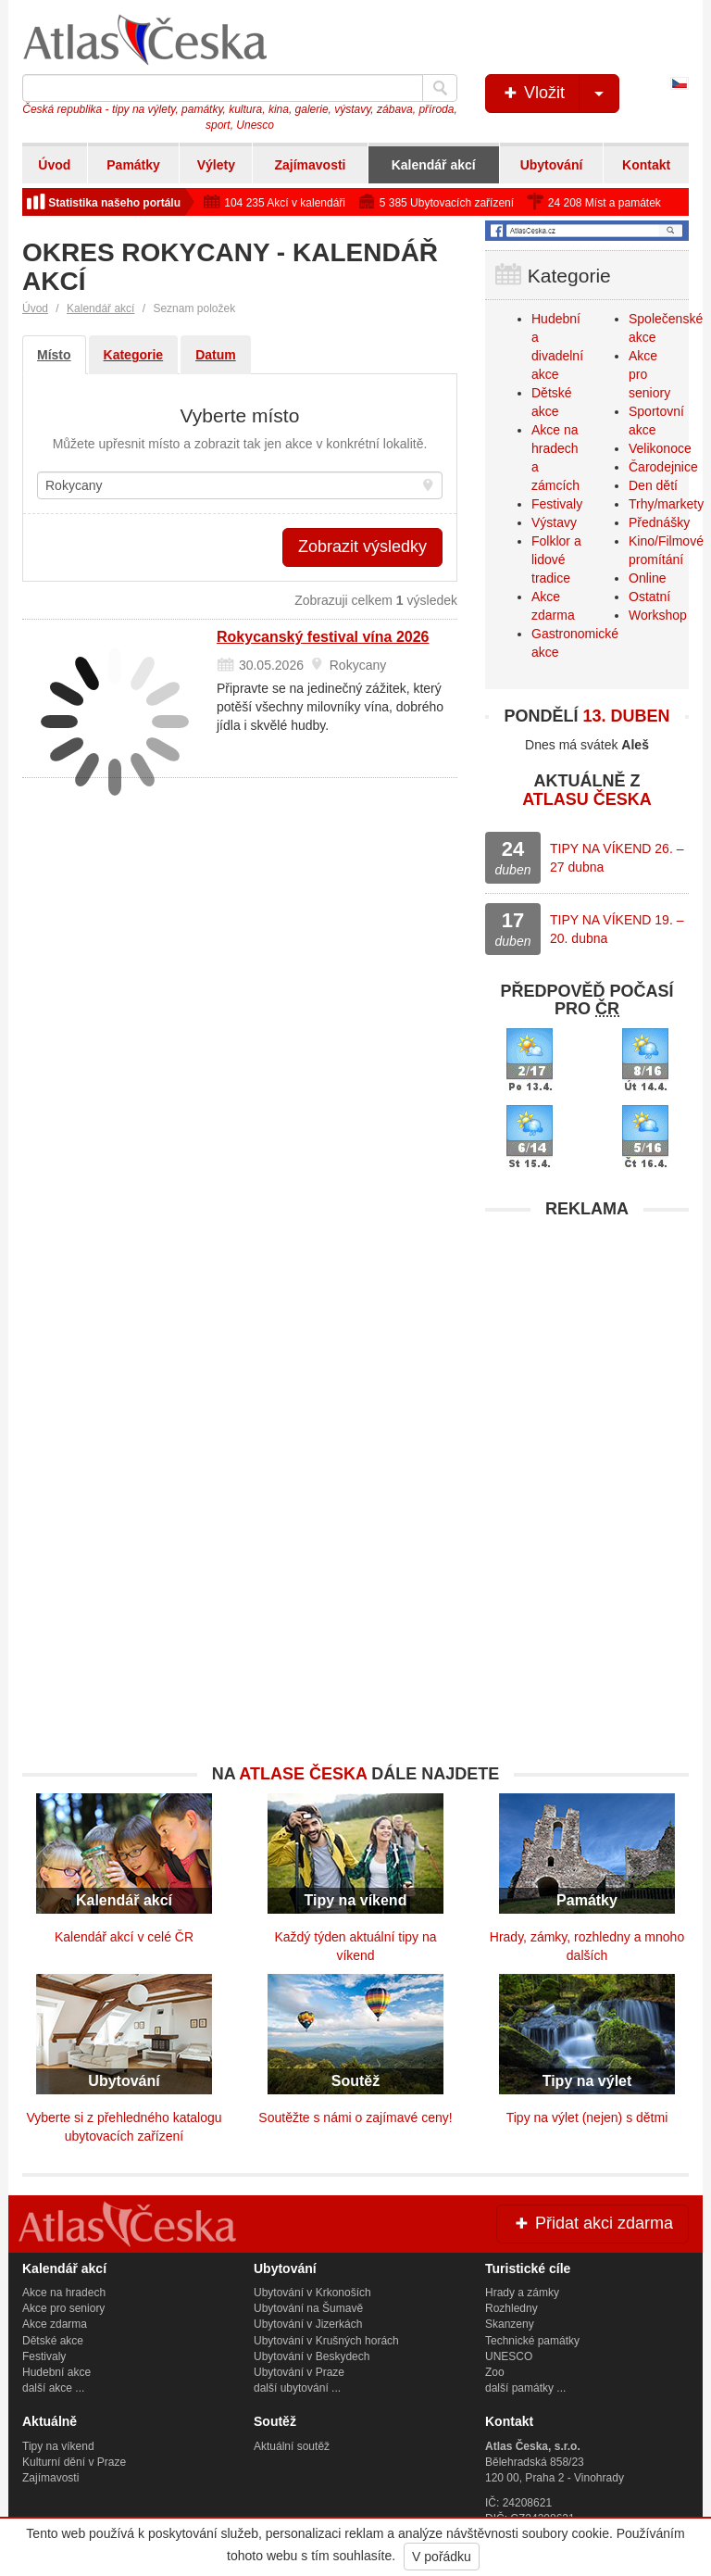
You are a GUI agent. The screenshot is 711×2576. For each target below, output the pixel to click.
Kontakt (646, 164)
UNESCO (508, 2356)
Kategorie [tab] (134, 354)
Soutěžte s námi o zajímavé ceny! (355, 2117)
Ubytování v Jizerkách (308, 2324)
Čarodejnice (663, 466)
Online (647, 578)
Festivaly (556, 503)
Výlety (216, 164)
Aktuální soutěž (292, 2446)
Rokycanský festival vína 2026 (323, 637)
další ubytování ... (297, 2387)
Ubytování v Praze (299, 2372)
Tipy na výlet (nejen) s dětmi (587, 2117)
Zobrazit (362, 546)
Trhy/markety (666, 503)
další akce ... (53, 2387)
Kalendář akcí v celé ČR (124, 1936)
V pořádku (441, 2556)
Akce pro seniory (63, 2308)
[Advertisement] (587, 1344)
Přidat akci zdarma (592, 2223)
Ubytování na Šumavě (308, 2308)
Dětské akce (52, 2340)
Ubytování (551, 164)
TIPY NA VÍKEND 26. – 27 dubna (616, 857)
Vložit (559, 93)
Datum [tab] (215, 354)
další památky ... (525, 2387)
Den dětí (653, 485)
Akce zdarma (54, 2324)
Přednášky (659, 522)
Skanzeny (509, 2324)
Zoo (495, 2372)
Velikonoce (660, 448)
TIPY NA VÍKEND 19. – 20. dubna (616, 929)
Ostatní (649, 596)
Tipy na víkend (58, 2446)
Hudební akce (56, 2372)
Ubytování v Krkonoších (312, 2292)
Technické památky (532, 2340)
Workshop (658, 615)
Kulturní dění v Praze (74, 2462)
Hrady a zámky (522, 2292)
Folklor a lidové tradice (556, 559)
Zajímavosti (309, 164)
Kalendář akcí (434, 164)
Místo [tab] (54, 354)
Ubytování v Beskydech (311, 2356)
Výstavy (554, 522)
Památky (133, 164)
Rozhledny (511, 2308)
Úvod (54, 164)
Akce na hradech (64, 2292)
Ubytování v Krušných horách (326, 2340)
